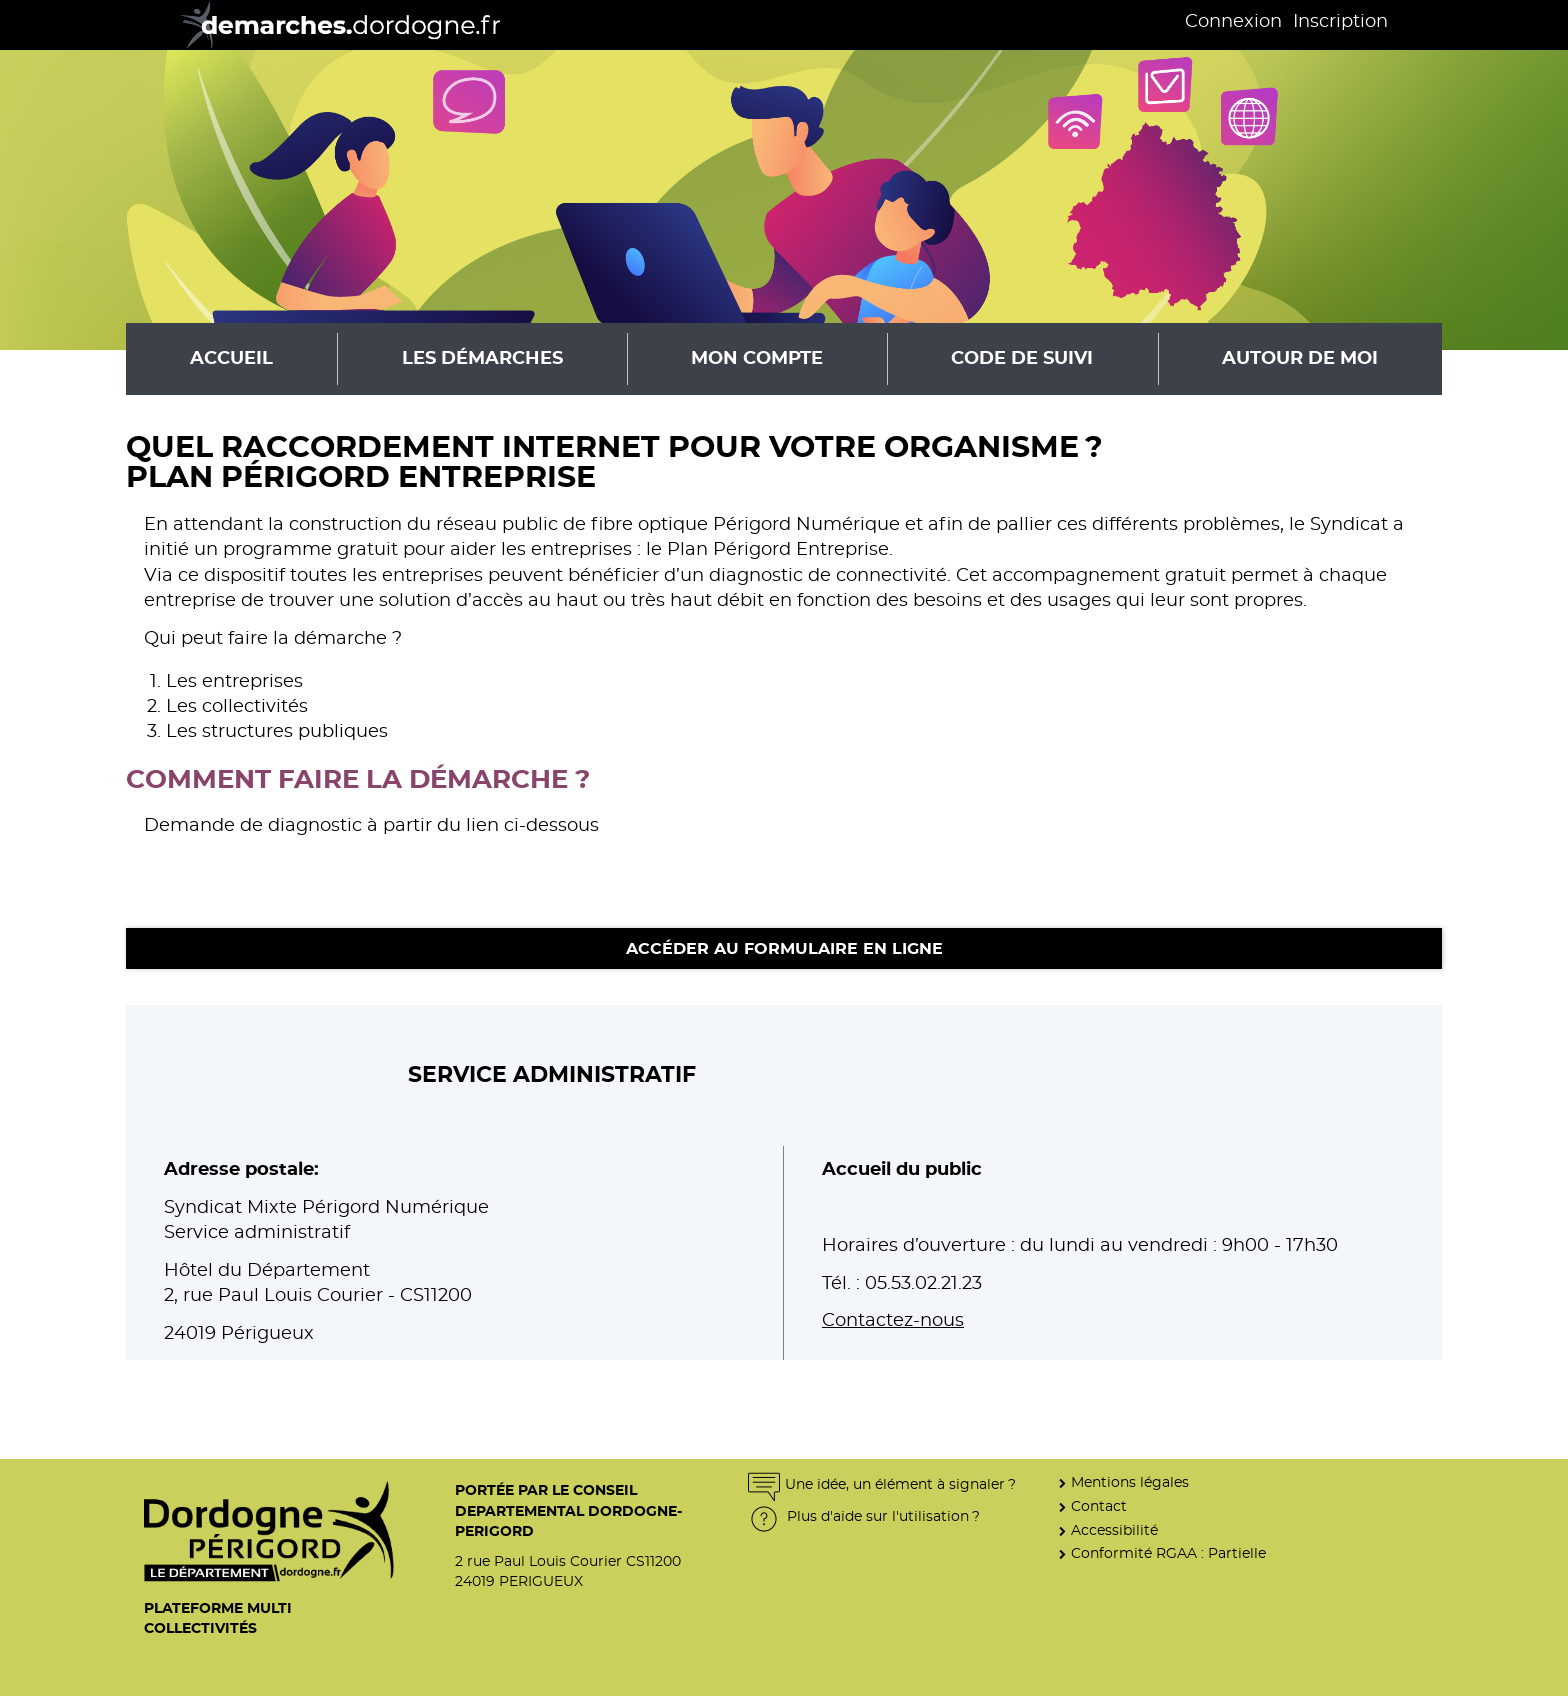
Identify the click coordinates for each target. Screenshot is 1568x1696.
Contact (1099, 1506)
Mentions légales (1130, 1482)
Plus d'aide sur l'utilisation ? (864, 1516)
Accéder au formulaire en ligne (784, 949)
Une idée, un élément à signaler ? (882, 1484)
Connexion (1233, 22)
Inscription (1340, 22)
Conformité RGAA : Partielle (1168, 1553)
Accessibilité (1114, 1530)
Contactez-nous (893, 1321)
